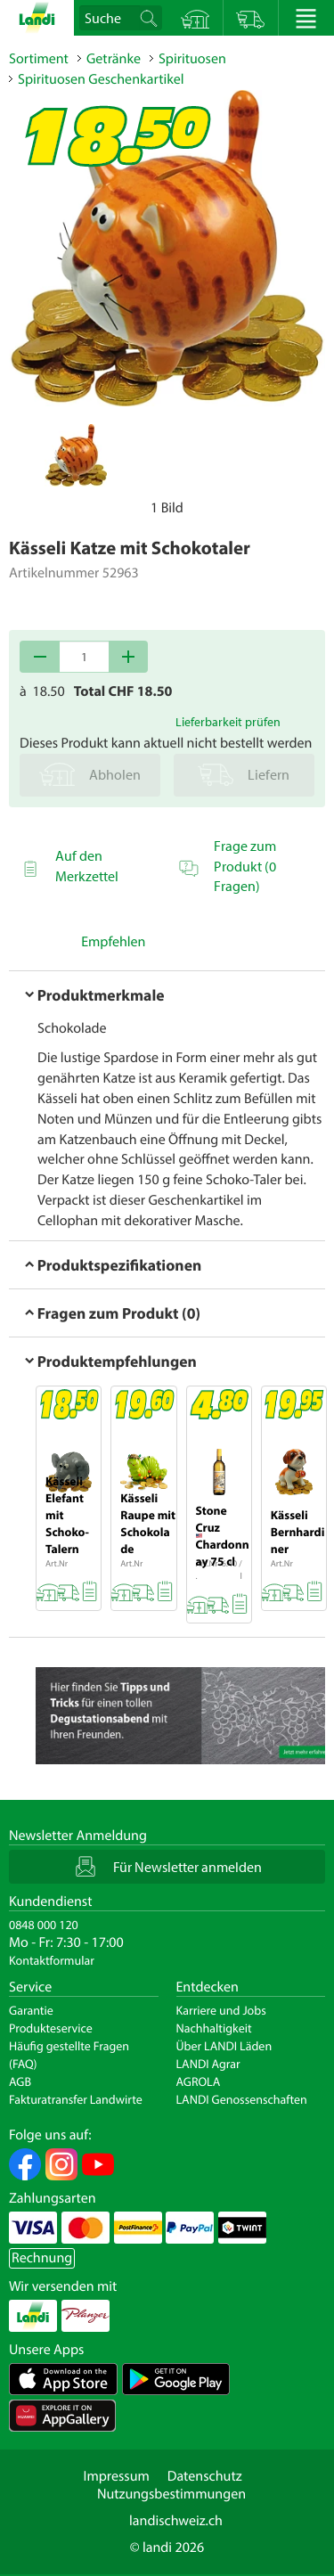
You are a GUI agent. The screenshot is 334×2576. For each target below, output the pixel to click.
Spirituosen (192, 59)
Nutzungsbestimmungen (171, 2494)
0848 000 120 (43, 1925)
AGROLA (198, 2081)
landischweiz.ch (176, 2521)
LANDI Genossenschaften (241, 2099)
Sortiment (39, 59)
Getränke (113, 59)
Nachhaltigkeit (214, 2028)
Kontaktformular (51, 1960)
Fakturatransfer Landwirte (76, 2099)
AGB (20, 2081)
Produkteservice (51, 2028)
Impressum (116, 2476)
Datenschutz (204, 2476)
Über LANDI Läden (224, 2046)
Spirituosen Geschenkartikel (100, 79)
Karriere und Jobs (221, 2010)
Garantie (31, 2010)
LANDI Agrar (208, 2064)
